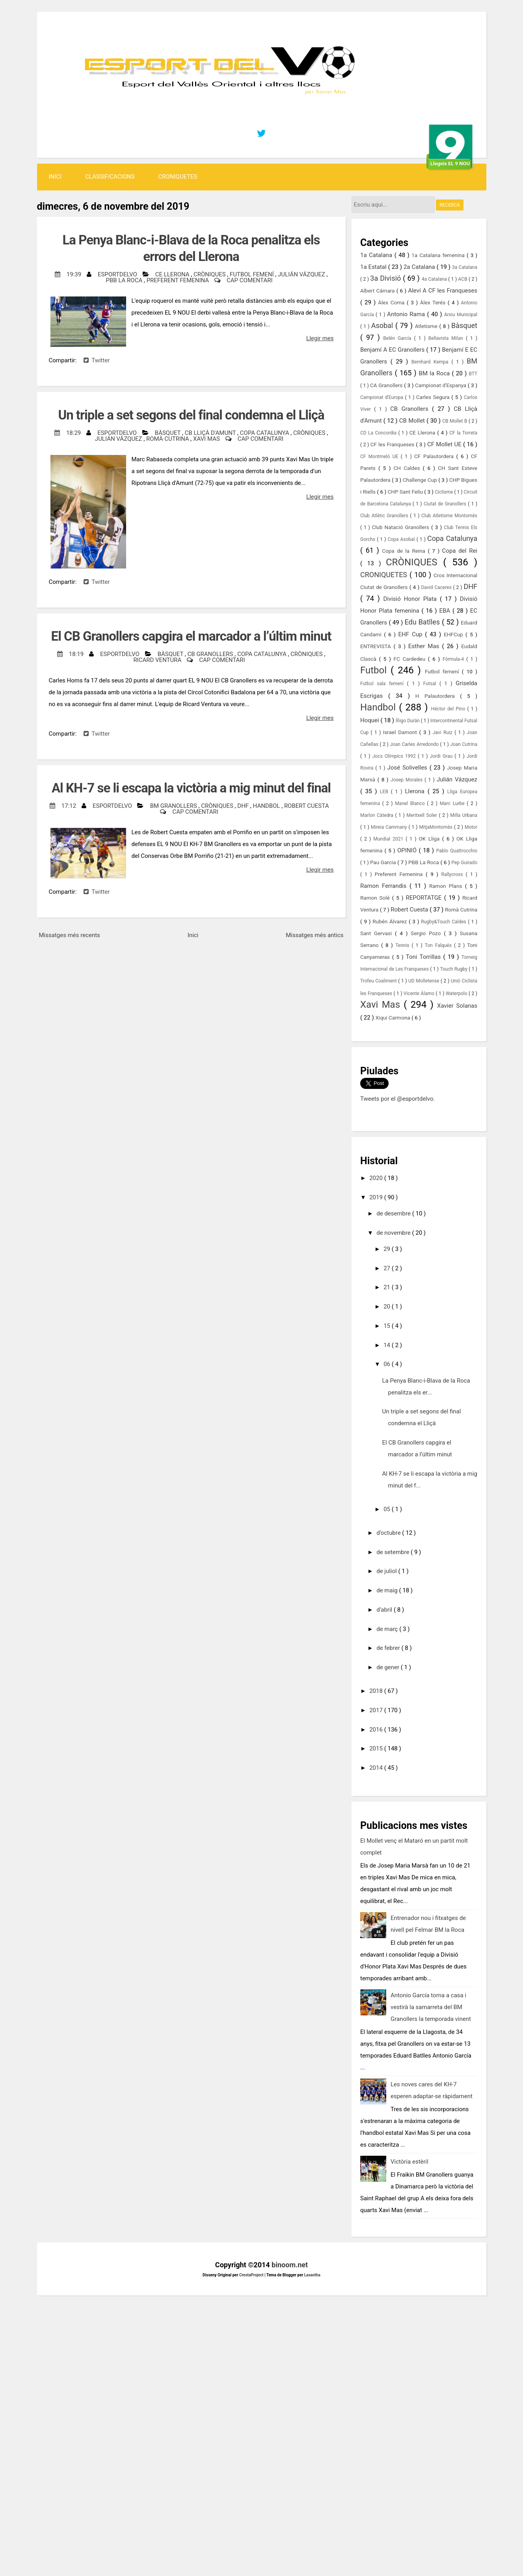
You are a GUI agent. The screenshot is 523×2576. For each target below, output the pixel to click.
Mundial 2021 (389, 839)
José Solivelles (408, 767)
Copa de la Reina (405, 551)
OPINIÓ (408, 850)
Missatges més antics (314, 935)
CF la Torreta (463, 433)
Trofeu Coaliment (379, 981)
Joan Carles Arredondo (415, 744)
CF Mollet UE (445, 444)
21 (387, 1287)
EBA (445, 610)
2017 (376, 1710)
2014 (376, 1767)
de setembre (393, 1552)
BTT (473, 374)
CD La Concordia (379, 433)
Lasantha (312, 2275)
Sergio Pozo (427, 933)
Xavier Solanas (457, 1005)
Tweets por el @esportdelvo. (397, 1098)
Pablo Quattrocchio (456, 851)
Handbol (267, 805)
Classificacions (109, 176)
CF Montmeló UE (380, 456)
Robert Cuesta (306, 805)
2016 (376, 1729)
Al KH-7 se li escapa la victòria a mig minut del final (191, 788)
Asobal (383, 325)
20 (387, 1306)
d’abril (385, 1609)
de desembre (394, 1213)
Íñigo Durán (408, 720)
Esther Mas (425, 646)
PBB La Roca (125, 280)
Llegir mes (319, 338)
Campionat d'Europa (382, 397)
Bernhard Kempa (431, 362)
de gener (388, 1667)
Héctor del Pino (449, 709)
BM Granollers (174, 805)
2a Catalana (420, 266)
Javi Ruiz (443, 732)
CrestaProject (251, 2275)
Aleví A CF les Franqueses (442, 290)
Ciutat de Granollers (446, 504)
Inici (55, 176)
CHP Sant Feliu (406, 491)
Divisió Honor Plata (411, 598)
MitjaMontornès (436, 827)
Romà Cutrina (168, 438)
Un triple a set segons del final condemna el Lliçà (191, 415)
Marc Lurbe (453, 803)
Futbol (375, 670)
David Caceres (437, 587)
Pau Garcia (383, 862)
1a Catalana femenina (439, 255)
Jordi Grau (442, 756)
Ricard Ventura (158, 660)
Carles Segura (434, 397)
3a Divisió (386, 278)
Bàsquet (168, 432)
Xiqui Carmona (393, 1017)
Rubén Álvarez (390, 921)
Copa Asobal (401, 539)
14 (387, 1345)
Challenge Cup (420, 480)
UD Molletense (424, 981)
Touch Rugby (454, 969)
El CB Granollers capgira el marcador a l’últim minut (191, 636)
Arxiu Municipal (460, 314)
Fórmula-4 (454, 659)
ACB (463, 279)
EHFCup (454, 634)
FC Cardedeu (411, 659)
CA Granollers (387, 385)
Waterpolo (457, 993)
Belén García (398, 338)
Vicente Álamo (420, 993)
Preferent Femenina (178, 280)
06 (387, 1364)
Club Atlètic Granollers (385, 515)
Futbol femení (252, 274)
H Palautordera (437, 696)
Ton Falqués (439, 945)
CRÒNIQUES (210, 274)
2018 (376, 1690)
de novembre (394, 1232)
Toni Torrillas (424, 956)
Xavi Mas (207, 438)
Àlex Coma (392, 302)
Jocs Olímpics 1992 (395, 756)
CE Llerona (173, 274)
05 (387, 1509)
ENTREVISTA (377, 646)
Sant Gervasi (377, 933)
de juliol (387, 1571)
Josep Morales (407, 780)
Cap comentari (249, 280)
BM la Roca (435, 373)
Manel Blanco (411, 803)
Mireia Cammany (389, 827)
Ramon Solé (376, 898)
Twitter (97, 360)
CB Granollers (211, 654)
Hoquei (370, 720)
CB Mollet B (455, 421)
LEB (385, 791)
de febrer (388, 1647)
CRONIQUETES (177, 176)
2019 (376, 1197)
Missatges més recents (69, 935)
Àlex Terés (434, 302)
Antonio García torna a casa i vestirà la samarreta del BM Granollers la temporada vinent (431, 2007)
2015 (376, 1748)
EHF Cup (411, 634)
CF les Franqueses (393, 444)
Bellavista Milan (447, 338)
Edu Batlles (423, 622)
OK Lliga (430, 838)
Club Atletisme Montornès (449, 515)
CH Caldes (408, 468)
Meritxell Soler (422, 815)
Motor (471, 827)
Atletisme (427, 326)
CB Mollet (412, 420)
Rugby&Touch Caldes (444, 922)
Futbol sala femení (383, 683)
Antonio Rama (407, 314)
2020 (376, 1178)
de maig (387, 1590)
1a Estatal (374, 266)
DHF (243, 805)
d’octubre (389, 1532)
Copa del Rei (459, 550)
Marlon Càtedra (377, 815)
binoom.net (290, 2265)
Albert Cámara (378, 290)
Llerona (416, 791)
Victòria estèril (409, 2161)
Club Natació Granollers (401, 527)
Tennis (403, 945)
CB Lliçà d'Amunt (211, 432)
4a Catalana (435, 279)
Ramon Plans (447, 886)
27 (387, 1268)
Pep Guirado (464, 862)
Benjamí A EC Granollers (393, 349)
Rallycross (453, 874)
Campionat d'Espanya (441, 385)
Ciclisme (444, 492)
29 (387, 1249)
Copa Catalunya (265, 432)
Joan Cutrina (463, 744)
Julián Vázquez (302, 274)
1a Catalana (377, 255)
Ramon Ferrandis (384, 885)
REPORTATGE (425, 897)
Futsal (431, 683)
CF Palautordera (435, 456)
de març (387, 1629)
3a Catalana (464, 267)
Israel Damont (401, 732)
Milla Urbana (463, 815)
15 (387, 1325)
